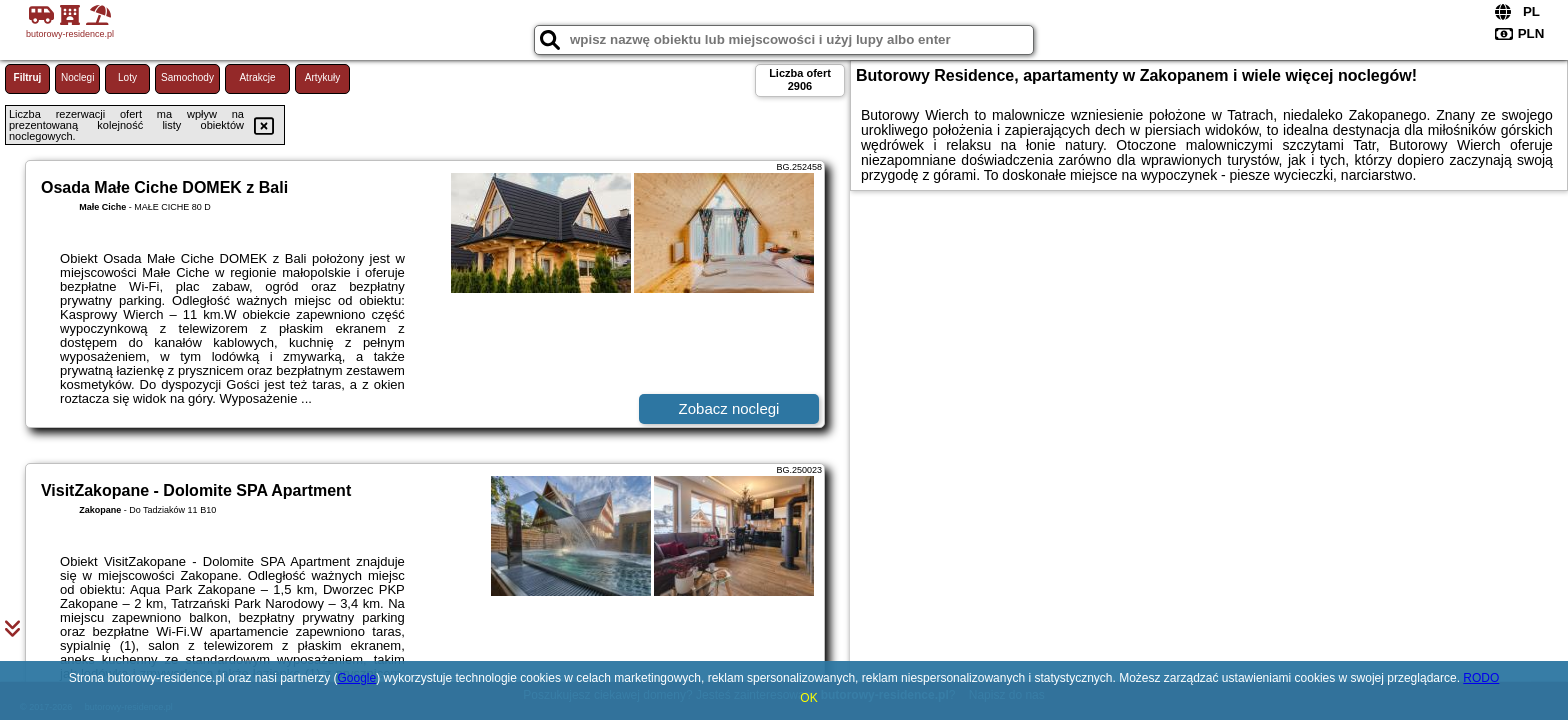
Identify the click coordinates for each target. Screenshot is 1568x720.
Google (356, 678)
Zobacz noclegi (729, 408)
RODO (1481, 678)
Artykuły (323, 77)
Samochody (187, 77)
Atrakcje (257, 77)
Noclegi (77, 77)
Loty (127, 77)
